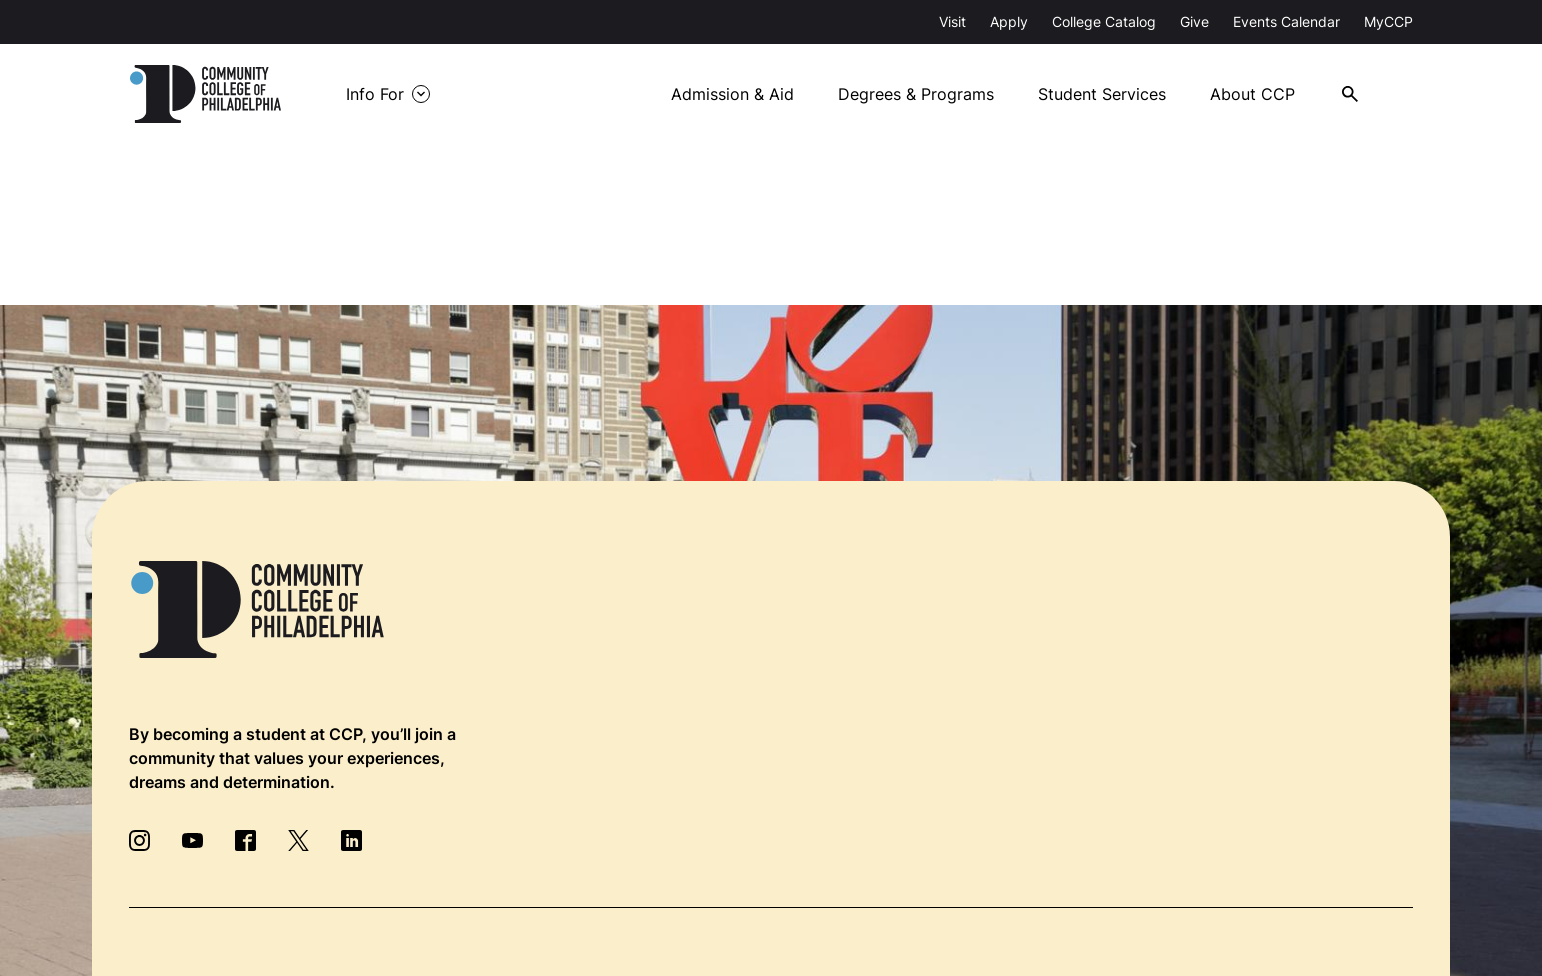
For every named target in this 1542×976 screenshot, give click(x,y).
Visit (952, 21)
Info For (375, 94)
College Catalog (1104, 21)
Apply (1009, 21)
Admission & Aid (732, 94)
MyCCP (1388, 21)
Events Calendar (1286, 21)
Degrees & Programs (916, 94)
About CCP (1252, 94)
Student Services (1102, 94)
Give (1194, 21)
